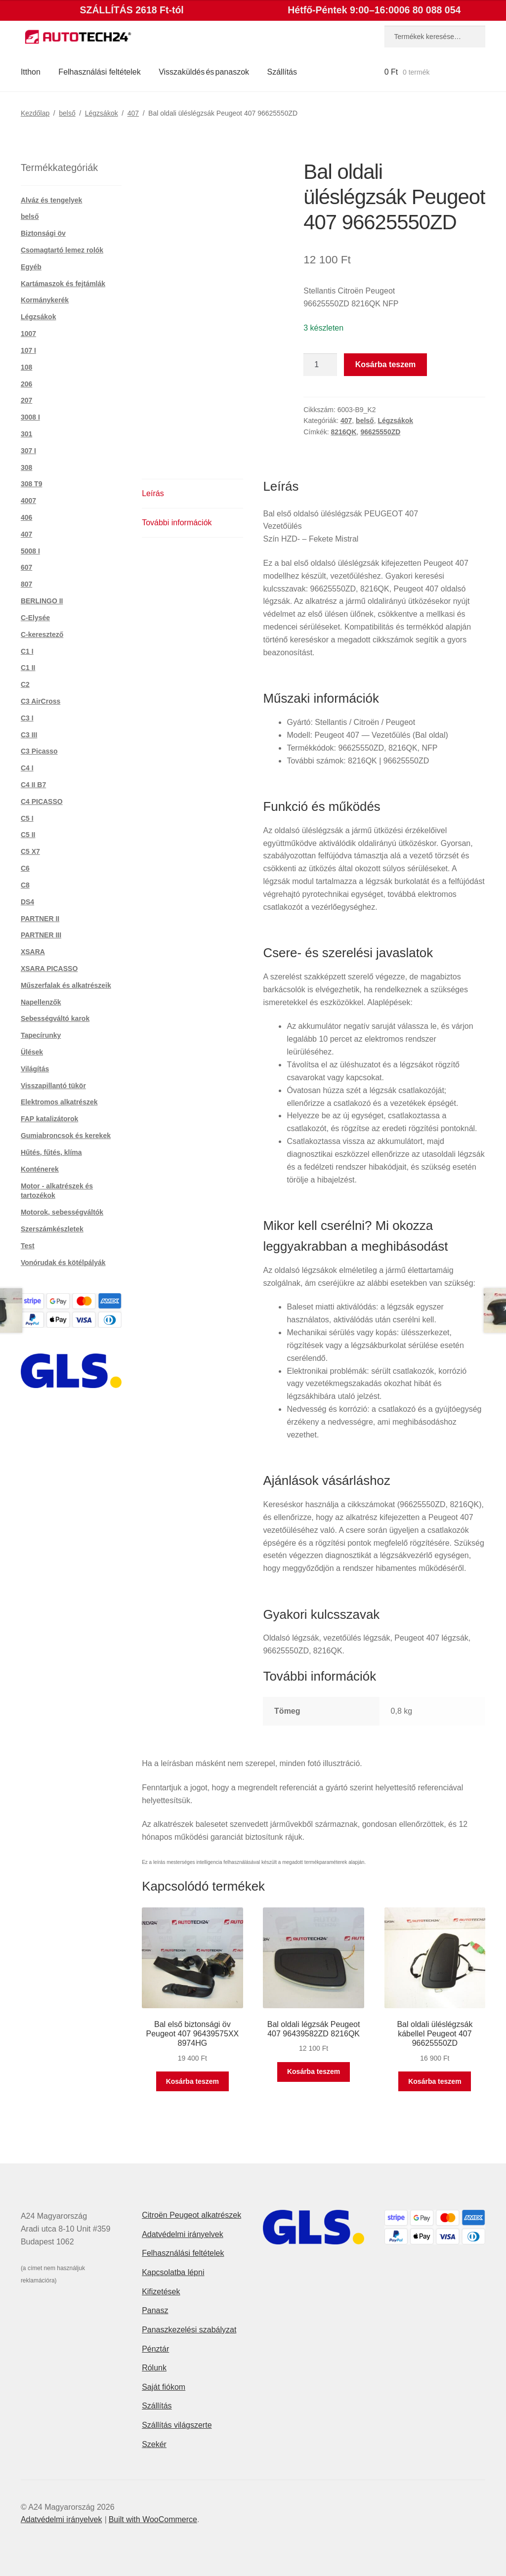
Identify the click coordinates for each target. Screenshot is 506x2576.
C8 (25, 885)
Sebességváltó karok (55, 1018)
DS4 (27, 902)
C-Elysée (35, 618)
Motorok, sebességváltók (62, 1212)
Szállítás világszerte (176, 2425)
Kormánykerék (45, 300)
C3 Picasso (39, 751)
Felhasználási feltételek (99, 72)
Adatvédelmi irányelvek (182, 2234)
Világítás (35, 1069)
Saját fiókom (163, 2387)
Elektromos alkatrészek (59, 1102)
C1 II (28, 668)
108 (26, 367)
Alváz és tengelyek (52, 200)
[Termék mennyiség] (320, 364)
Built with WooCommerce (153, 2519)
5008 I (30, 551)
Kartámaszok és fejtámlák (63, 284)
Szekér (154, 2444)
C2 (25, 684)
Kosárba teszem (385, 364)
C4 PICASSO (42, 801)
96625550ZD (380, 432)
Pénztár (155, 2349)
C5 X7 (30, 851)
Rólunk (154, 2368)
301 (26, 434)
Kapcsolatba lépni (173, 2272)
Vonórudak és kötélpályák (63, 1263)
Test (28, 1246)
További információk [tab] (176, 522)
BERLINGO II (42, 601)
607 (26, 567)
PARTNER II (40, 919)
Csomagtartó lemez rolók (62, 250)
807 (26, 584)
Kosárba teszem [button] (192, 2081)
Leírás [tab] (153, 493)
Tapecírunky (41, 1035)
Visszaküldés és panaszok (204, 72)
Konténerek (40, 1169)
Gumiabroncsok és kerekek (66, 1136)
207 (26, 400)
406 (26, 517)
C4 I (27, 768)
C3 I (27, 718)
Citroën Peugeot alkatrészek (191, 2215)
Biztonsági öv (43, 233)
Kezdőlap (35, 113)
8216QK (343, 432)
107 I (28, 350)
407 (133, 113)
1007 (28, 334)
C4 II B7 (33, 785)
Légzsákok (101, 113)
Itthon (31, 72)
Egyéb (31, 267)
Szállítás (282, 72)
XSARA (33, 952)
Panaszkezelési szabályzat (189, 2329)
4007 (28, 501)
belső (67, 113)
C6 (25, 868)
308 (26, 467)
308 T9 (31, 484)
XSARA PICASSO (49, 968)
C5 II (28, 835)
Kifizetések (161, 2291)
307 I (28, 451)
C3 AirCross (40, 701)
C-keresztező (42, 634)
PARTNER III (41, 935)
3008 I (30, 417)
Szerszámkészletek (52, 1229)
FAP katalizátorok (49, 1119)
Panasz (155, 2310)
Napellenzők (41, 1002)
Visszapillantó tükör (53, 1086)
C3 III (29, 735)
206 (26, 384)
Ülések (32, 1052)
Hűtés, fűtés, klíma (51, 1152)
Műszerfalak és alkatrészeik (66, 985)
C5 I (27, 818)
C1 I (27, 651)
